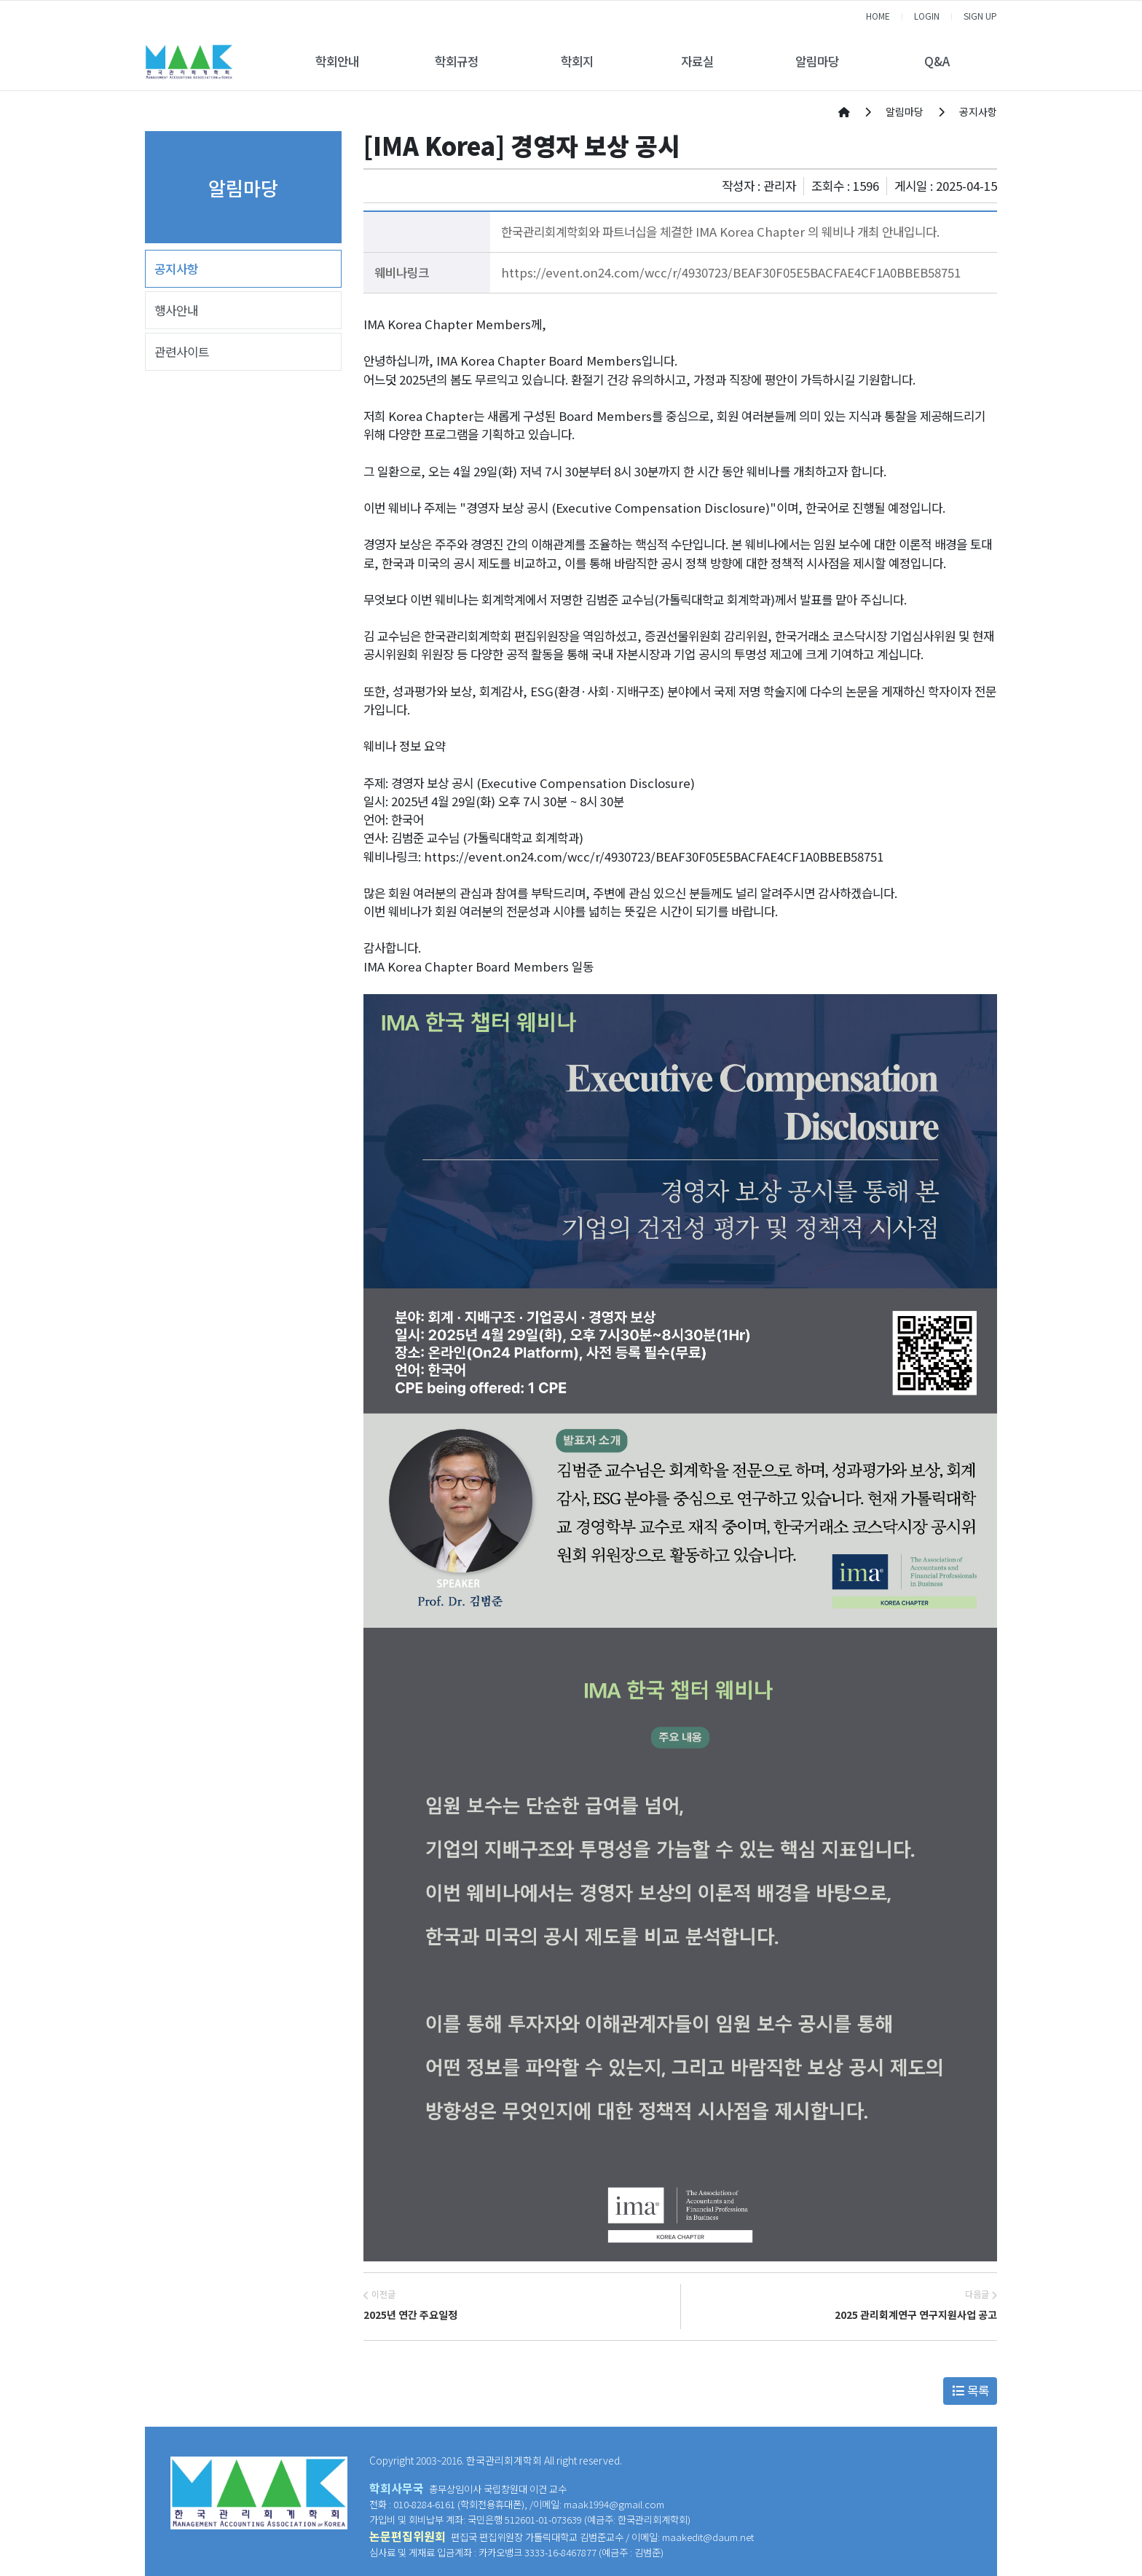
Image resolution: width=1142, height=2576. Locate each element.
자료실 (697, 61)
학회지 (577, 61)
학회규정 (457, 61)
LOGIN (927, 15)
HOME (878, 15)
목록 (970, 2390)
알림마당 (817, 61)
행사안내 (176, 310)
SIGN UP (980, 15)
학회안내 (337, 61)
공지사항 (176, 268)
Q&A (937, 61)
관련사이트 (181, 351)
